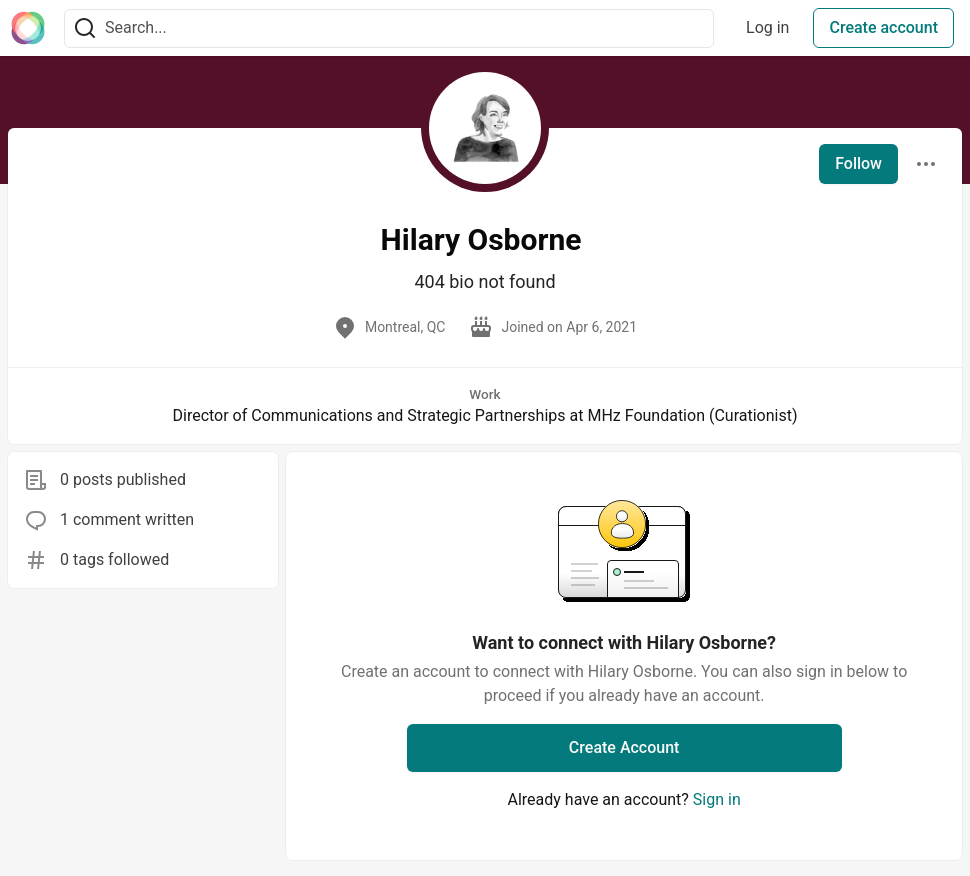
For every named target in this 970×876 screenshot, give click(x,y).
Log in (767, 27)
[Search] (85, 28)
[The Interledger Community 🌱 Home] (28, 28)
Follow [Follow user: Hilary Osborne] (858, 163)
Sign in (717, 799)
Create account (883, 27)
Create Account (624, 747)
